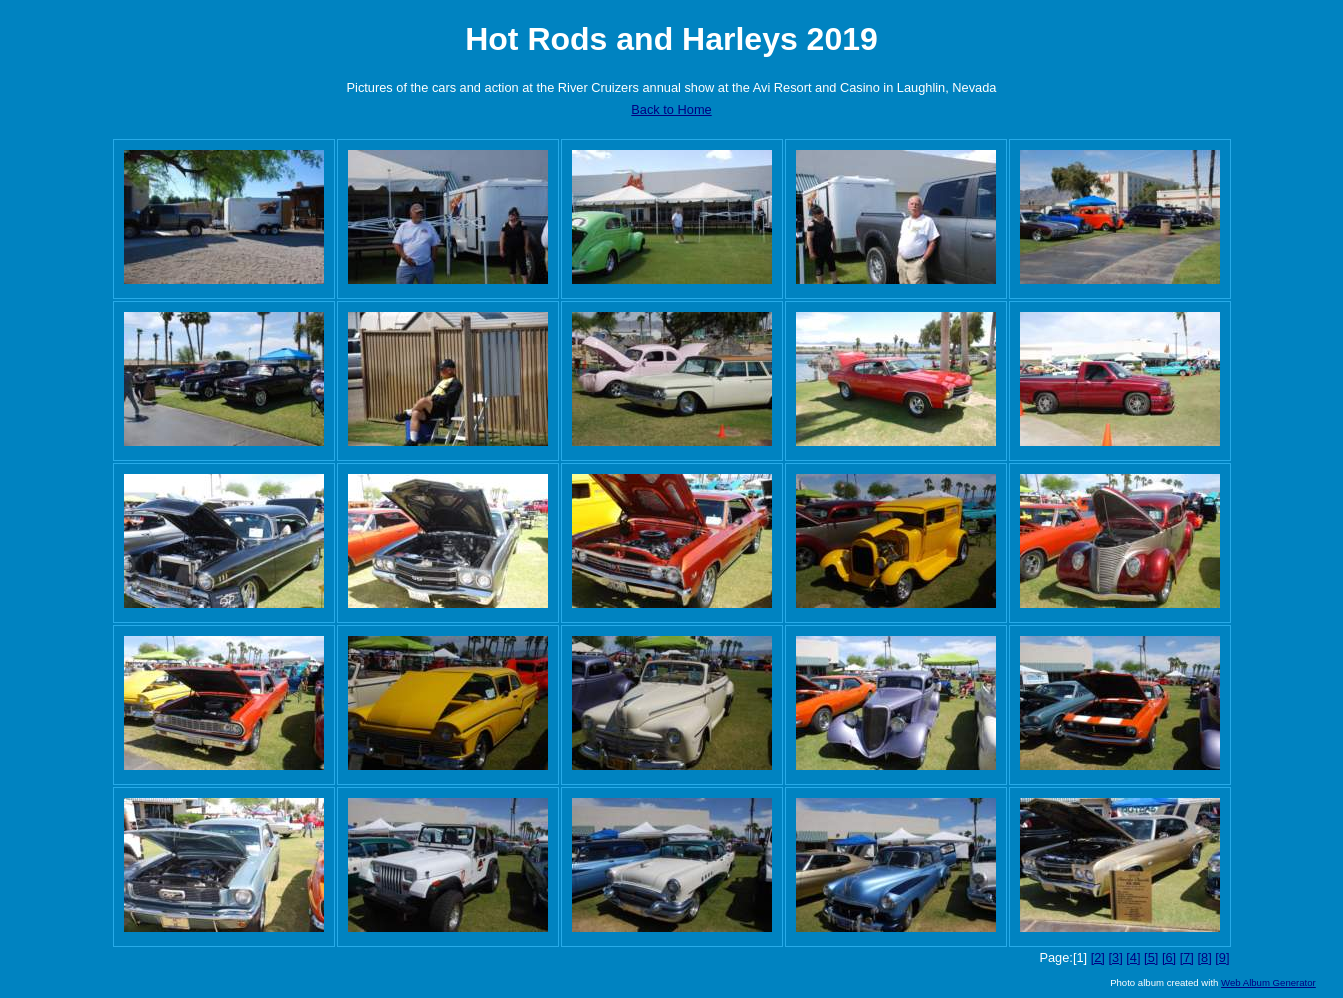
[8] (1204, 957)
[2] (1098, 957)
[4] (1133, 957)
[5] (1151, 957)
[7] (1187, 957)
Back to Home (671, 109)
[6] (1169, 957)
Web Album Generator (1268, 982)
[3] (1115, 957)
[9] (1222, 957)
